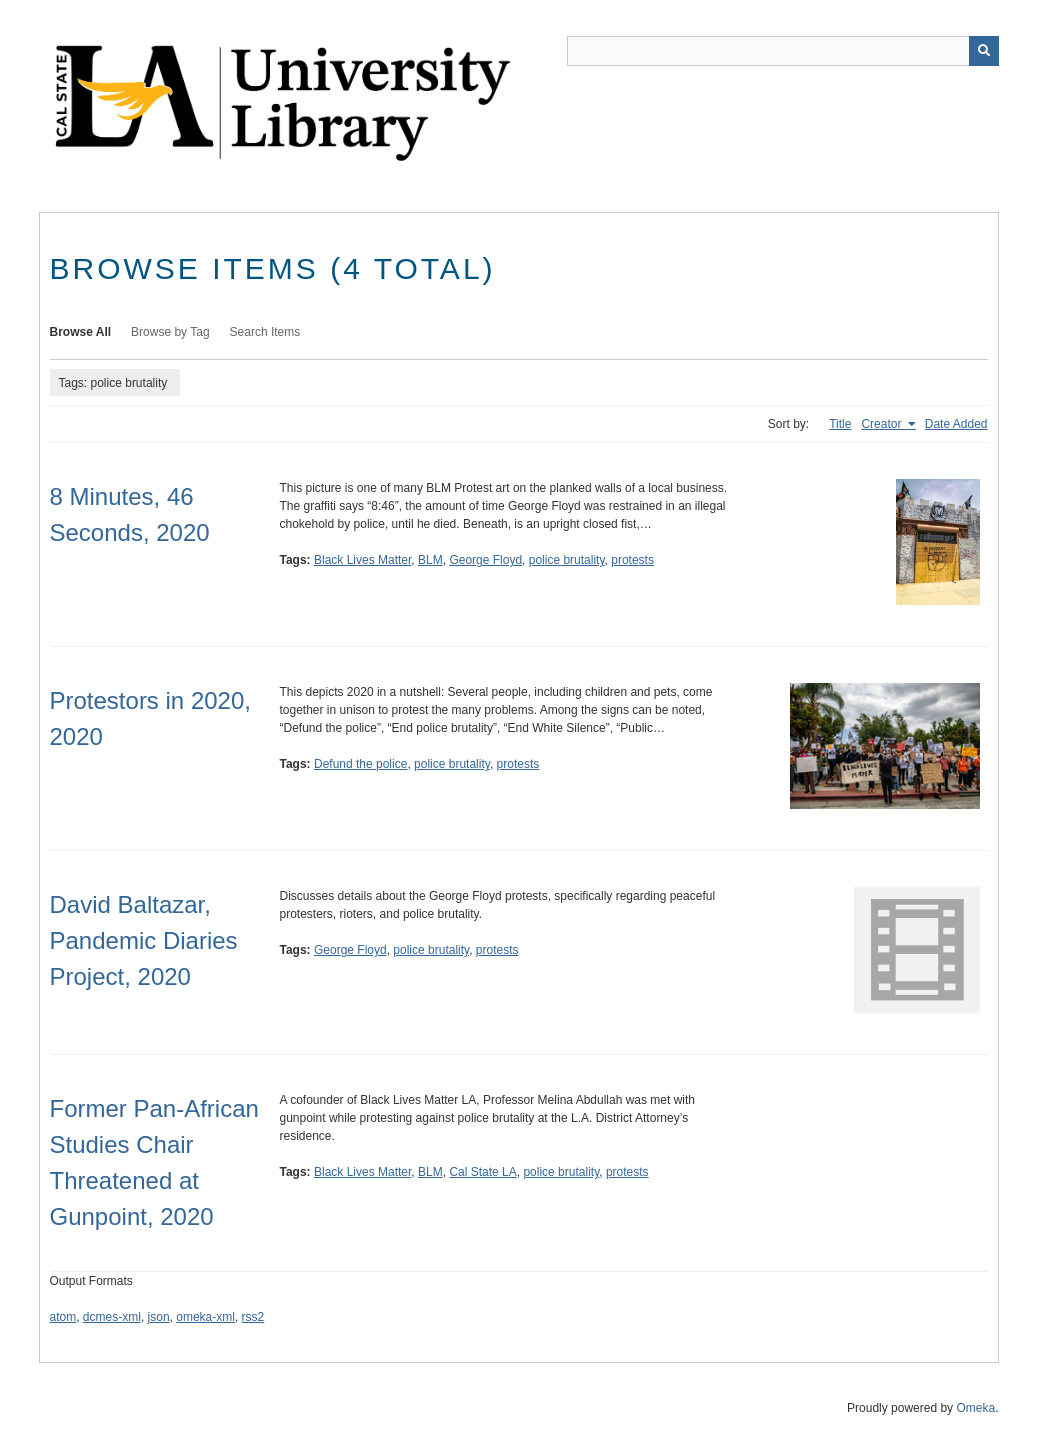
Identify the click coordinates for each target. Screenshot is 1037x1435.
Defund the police (360, 764)
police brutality (567, 560)
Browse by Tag (170, 332)
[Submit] (984, 51)
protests (632, 560)
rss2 (253, 1317)
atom (63, 1317)
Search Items (265, 332)
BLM (430, 560)
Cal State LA (482, 1172)
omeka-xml (205, 1317)
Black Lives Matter (362, 560)
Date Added (956, 424)
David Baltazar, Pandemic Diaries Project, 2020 (144, 940)
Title (840, 424)
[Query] (783, 51)
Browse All (81, 332)
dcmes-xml (112, 1317)
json (159, 1317)
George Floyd (485, 560)
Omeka (975, 1408)
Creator (882, 424)
